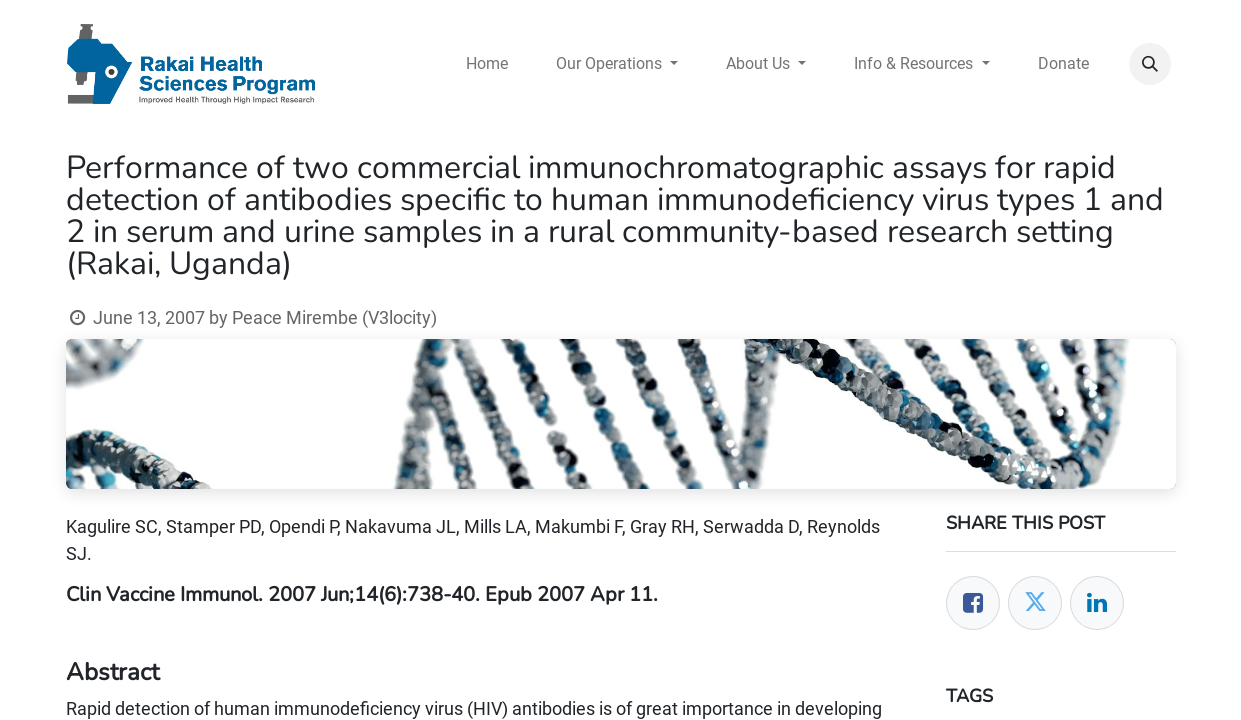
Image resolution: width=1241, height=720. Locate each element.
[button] (1150, 64)
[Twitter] (1035, 603)
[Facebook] (973, 603)
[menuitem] (487, 64)
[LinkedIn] (1097, 603)
